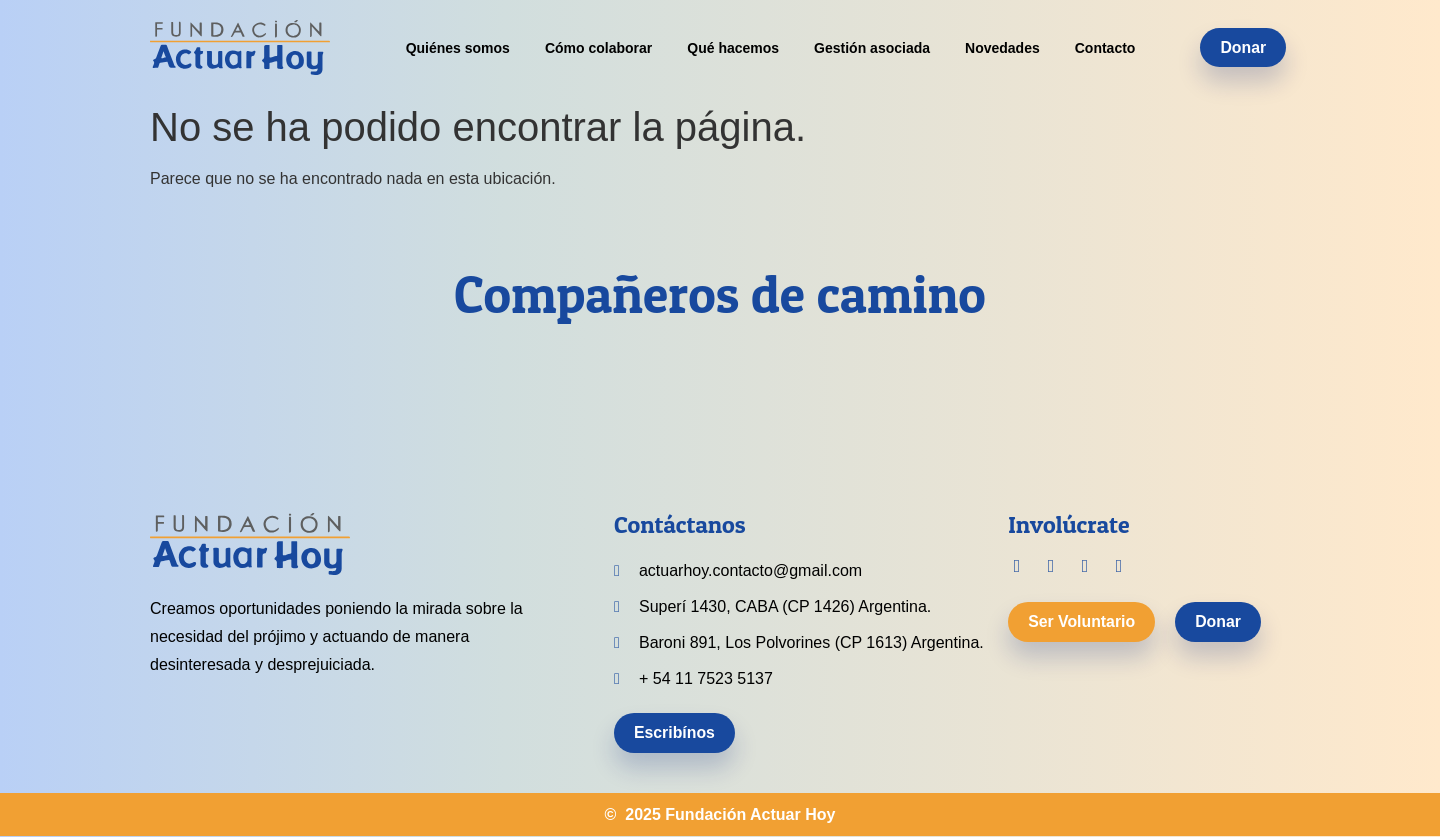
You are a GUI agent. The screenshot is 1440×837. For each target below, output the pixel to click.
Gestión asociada (872, 48)
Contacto (1105, 48)
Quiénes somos (458, 48)
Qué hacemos (733, 48)
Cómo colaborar (598, 48)
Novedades (1002, 48)
